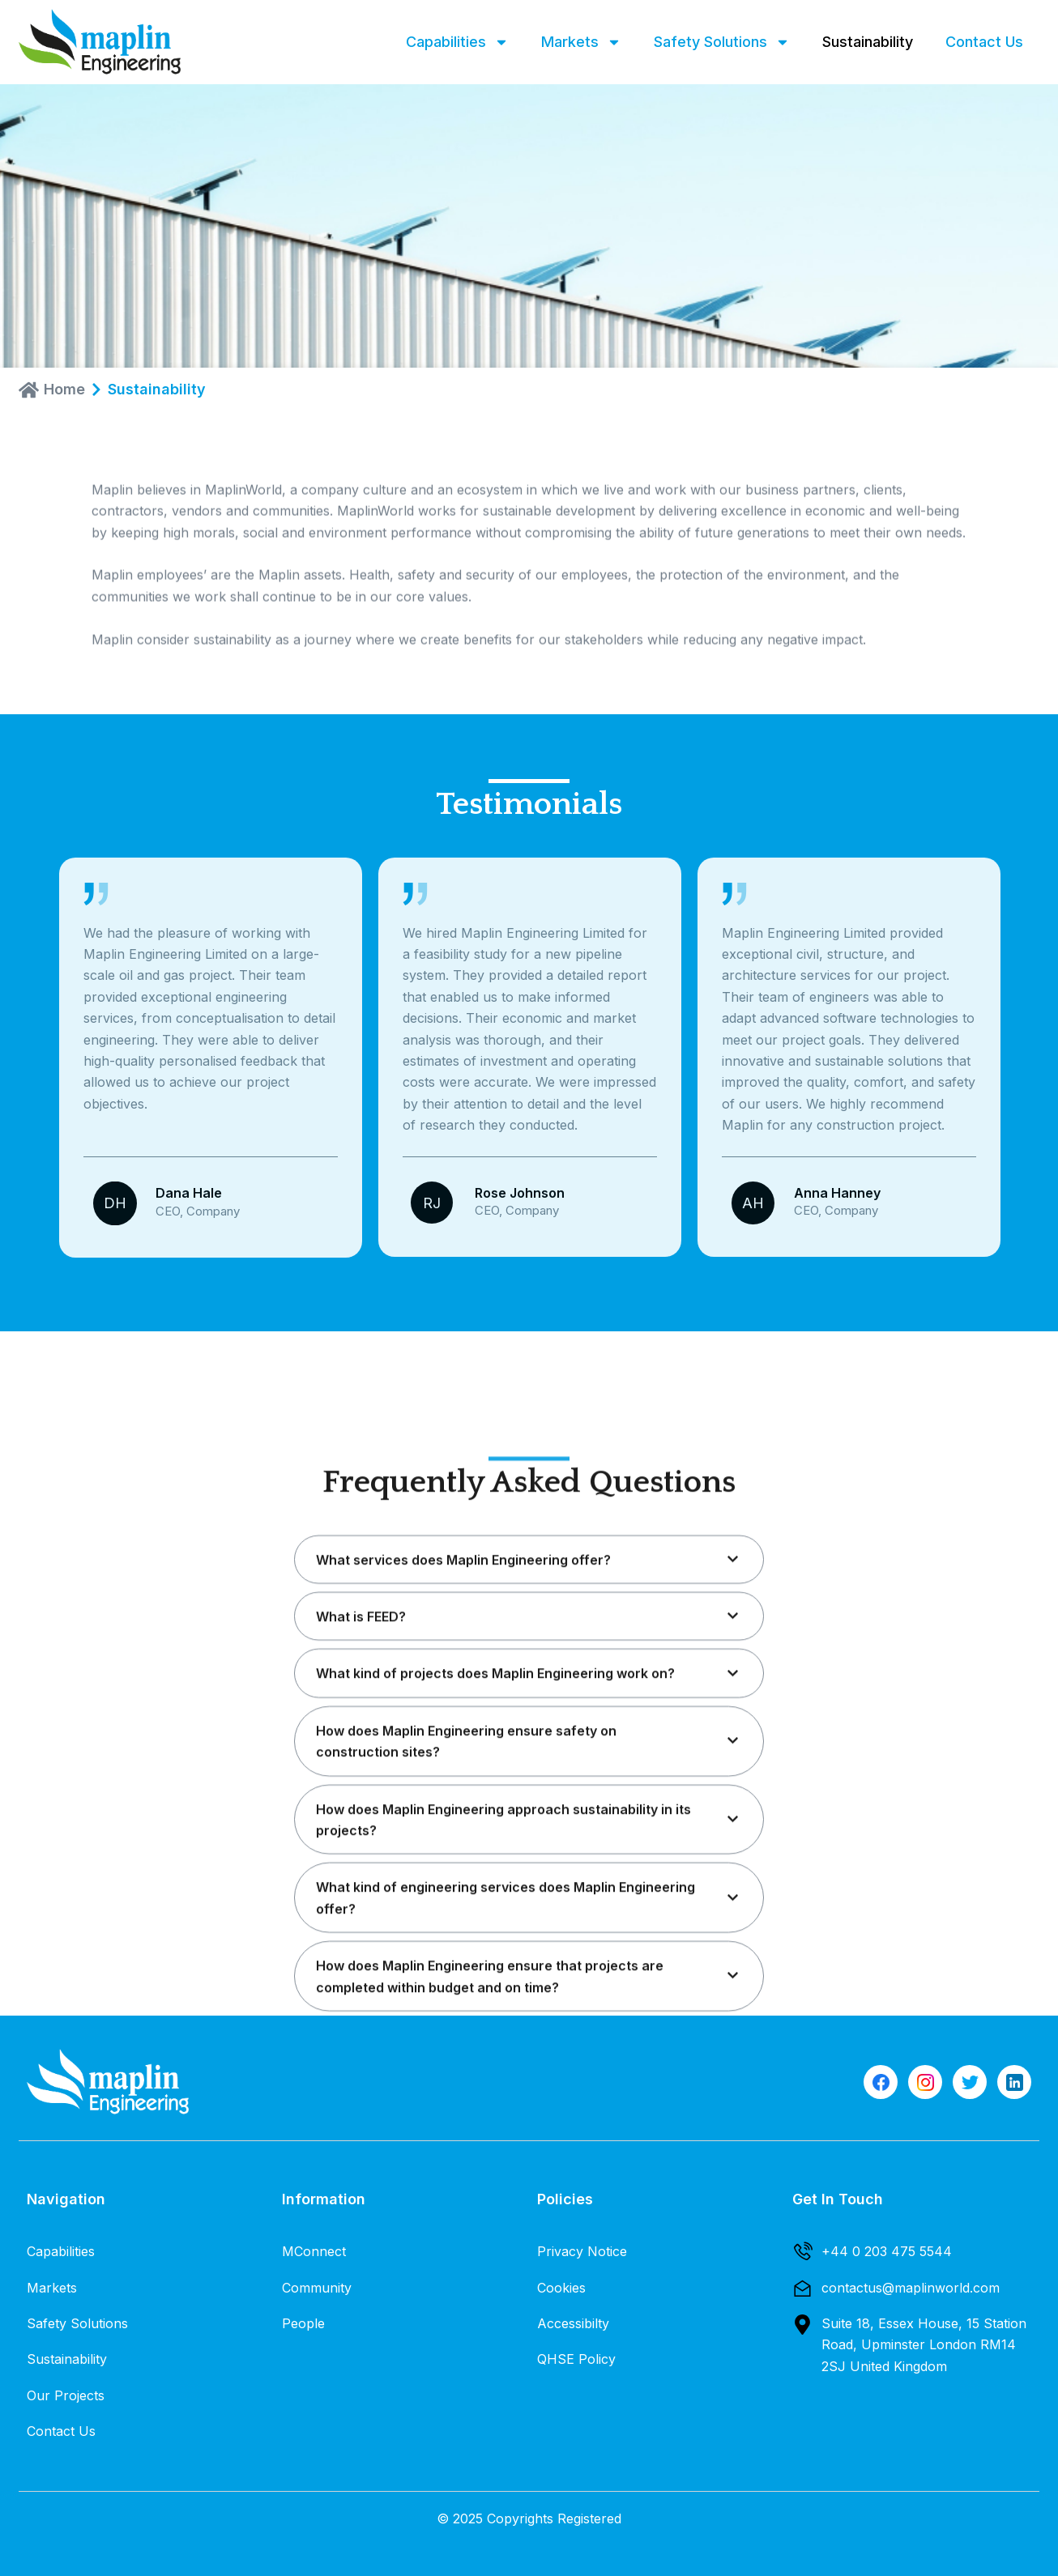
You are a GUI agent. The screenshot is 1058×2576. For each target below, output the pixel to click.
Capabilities (457, 42)
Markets (581, 42)
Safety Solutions (722, 42)
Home (64, 389)
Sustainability (867, 41)
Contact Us (984, 41)
